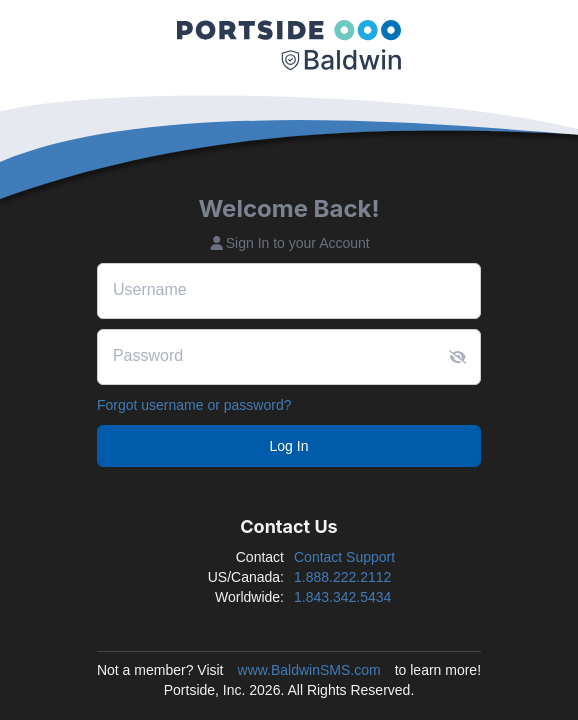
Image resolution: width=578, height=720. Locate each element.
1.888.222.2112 (342, 577)
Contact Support (344, 557)
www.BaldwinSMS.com (309, 670)
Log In (289, 446)
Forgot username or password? (194, 405)
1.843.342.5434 (342, 597)
